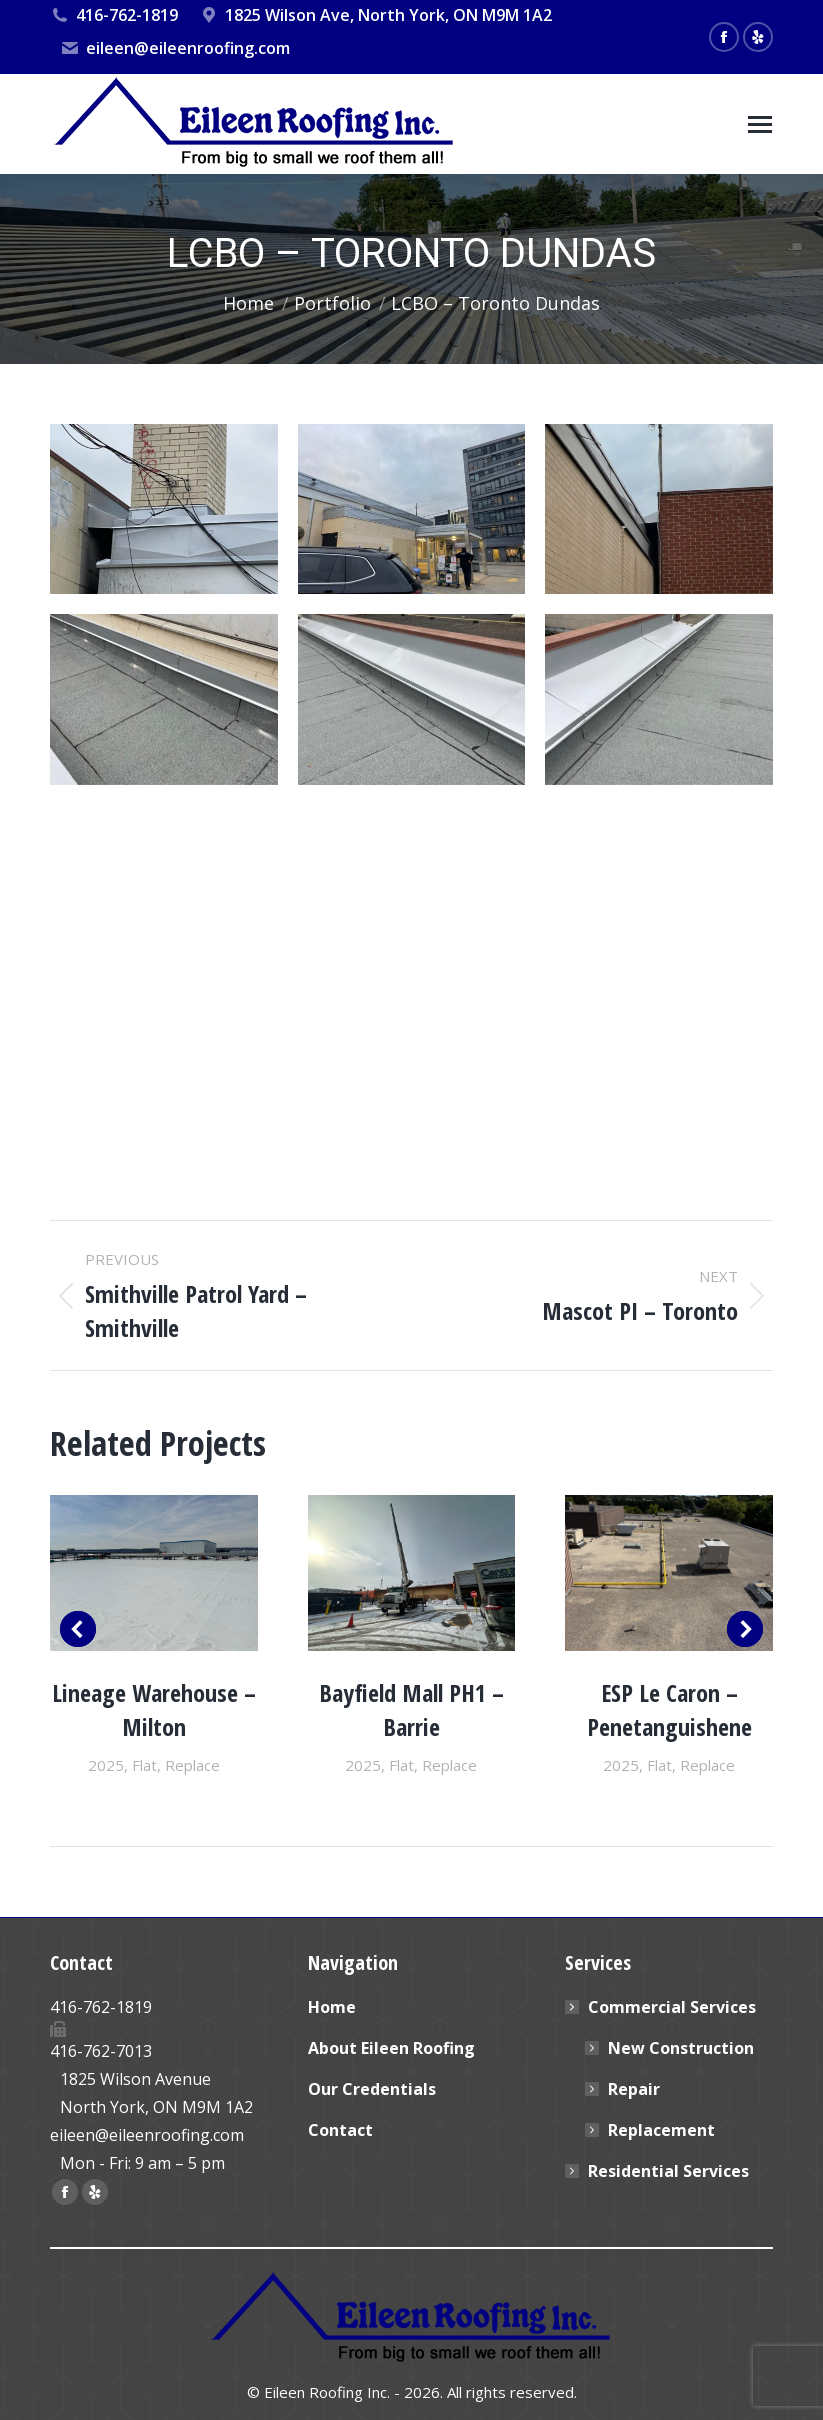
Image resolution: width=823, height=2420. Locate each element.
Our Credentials (372, 2089)
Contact (340, 2130)
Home (332, 2007)
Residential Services (668, 2171)
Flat (144, 1765)
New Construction (681, 2048)
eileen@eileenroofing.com (175, 48)
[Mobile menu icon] (760, 124)
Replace (192, 1765)
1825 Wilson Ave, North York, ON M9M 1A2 (374, 15)
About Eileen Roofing (391, 2048)
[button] (78, 1629)
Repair (634, 2089)
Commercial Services (662, 2007)
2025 (106, 1765)
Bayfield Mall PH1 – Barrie (411, 1709)
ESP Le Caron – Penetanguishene (669, 1709)
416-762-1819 (114, 15)
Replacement (661, 2130)
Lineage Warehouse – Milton (154, 1709)
